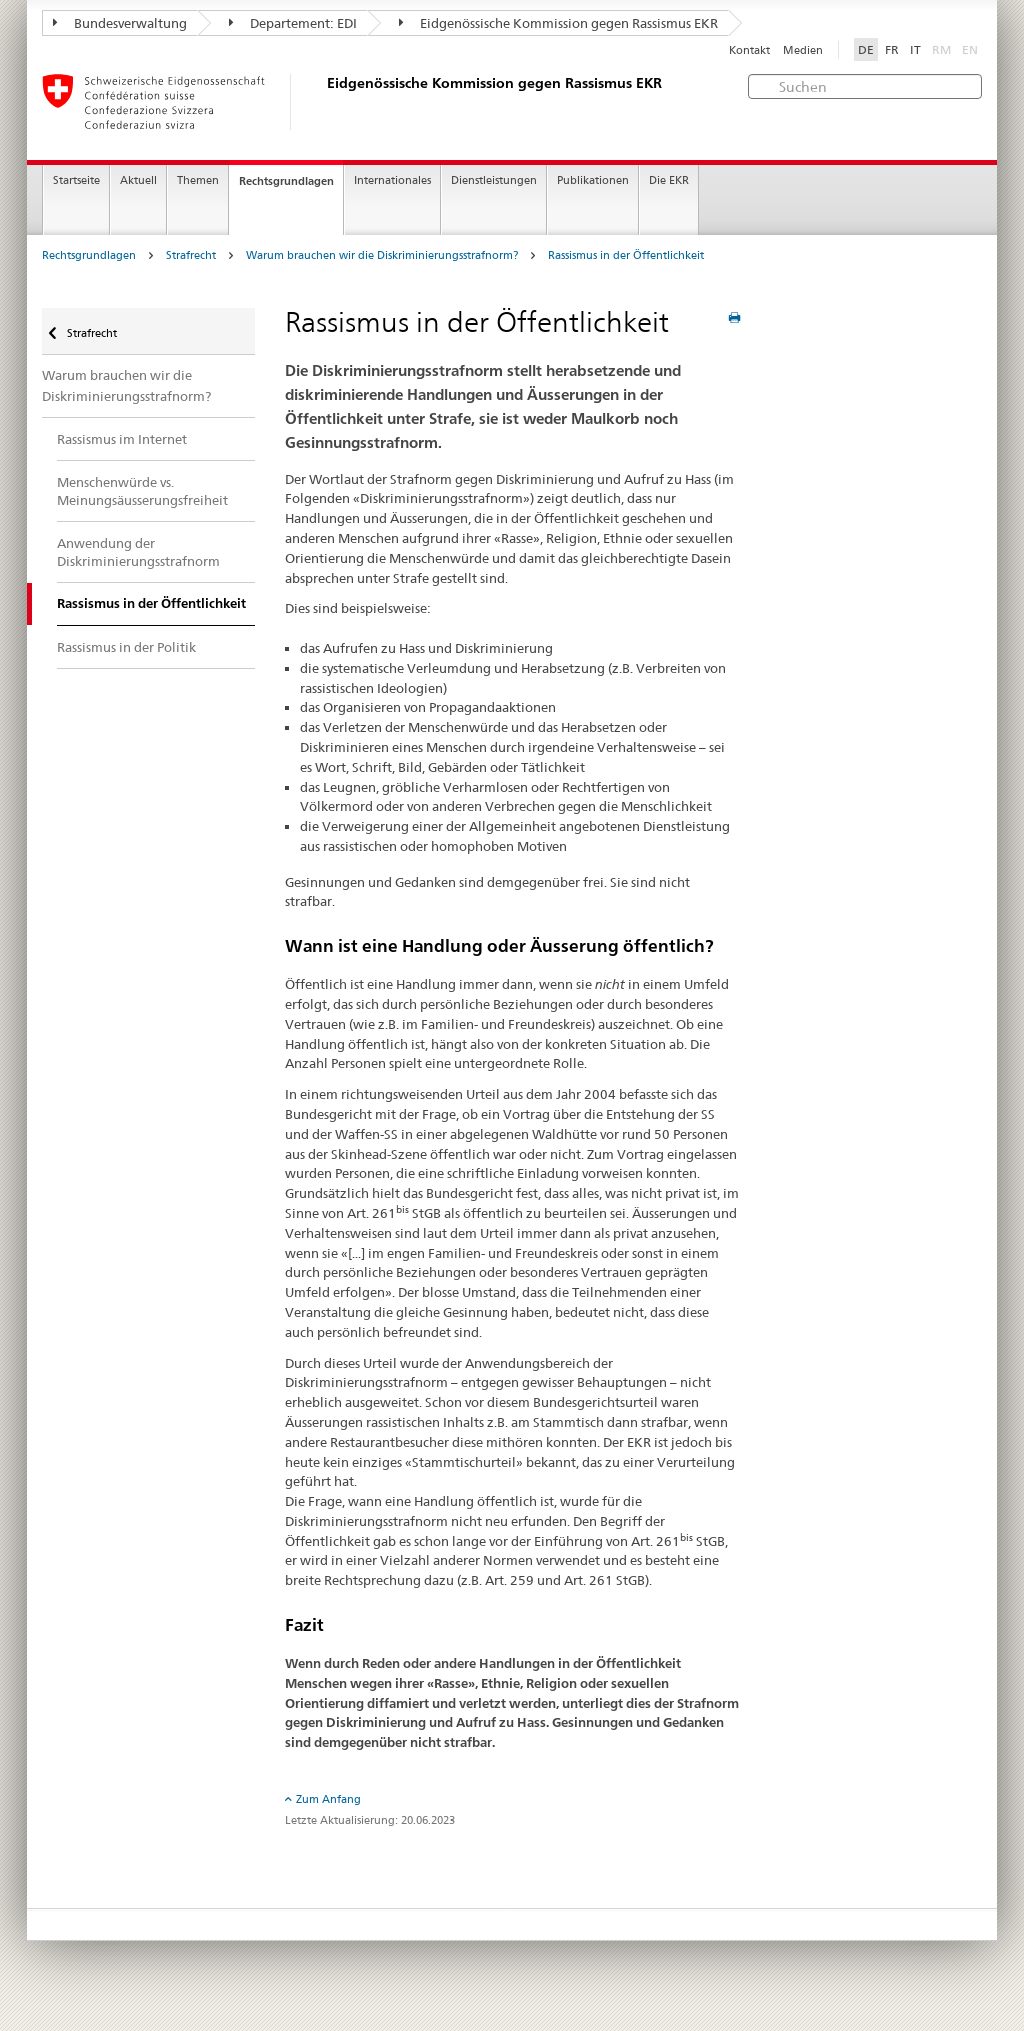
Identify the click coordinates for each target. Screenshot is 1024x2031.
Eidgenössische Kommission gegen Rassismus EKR (558, 23)
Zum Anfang (328, 1799)
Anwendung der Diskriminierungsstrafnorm (138, 552)
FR (892, 49)
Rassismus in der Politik (126, 647)
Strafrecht (191, 255)
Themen (198, 180)
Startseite (76, 180)
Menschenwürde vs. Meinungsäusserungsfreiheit (142, 491)
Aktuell (138, 180)
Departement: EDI (293, 23)
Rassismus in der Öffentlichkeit (626, 255)
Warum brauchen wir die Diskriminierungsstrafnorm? (382, 255)
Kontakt (749, 50)
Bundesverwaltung (120, 23)
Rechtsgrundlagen (286, 181)
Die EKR (669, 180)
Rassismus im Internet (122, 439)
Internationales (392, 180)
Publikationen (593, 180)
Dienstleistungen (494, 180)
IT (915, 49)
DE (866, 49)
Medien (803, 50)
